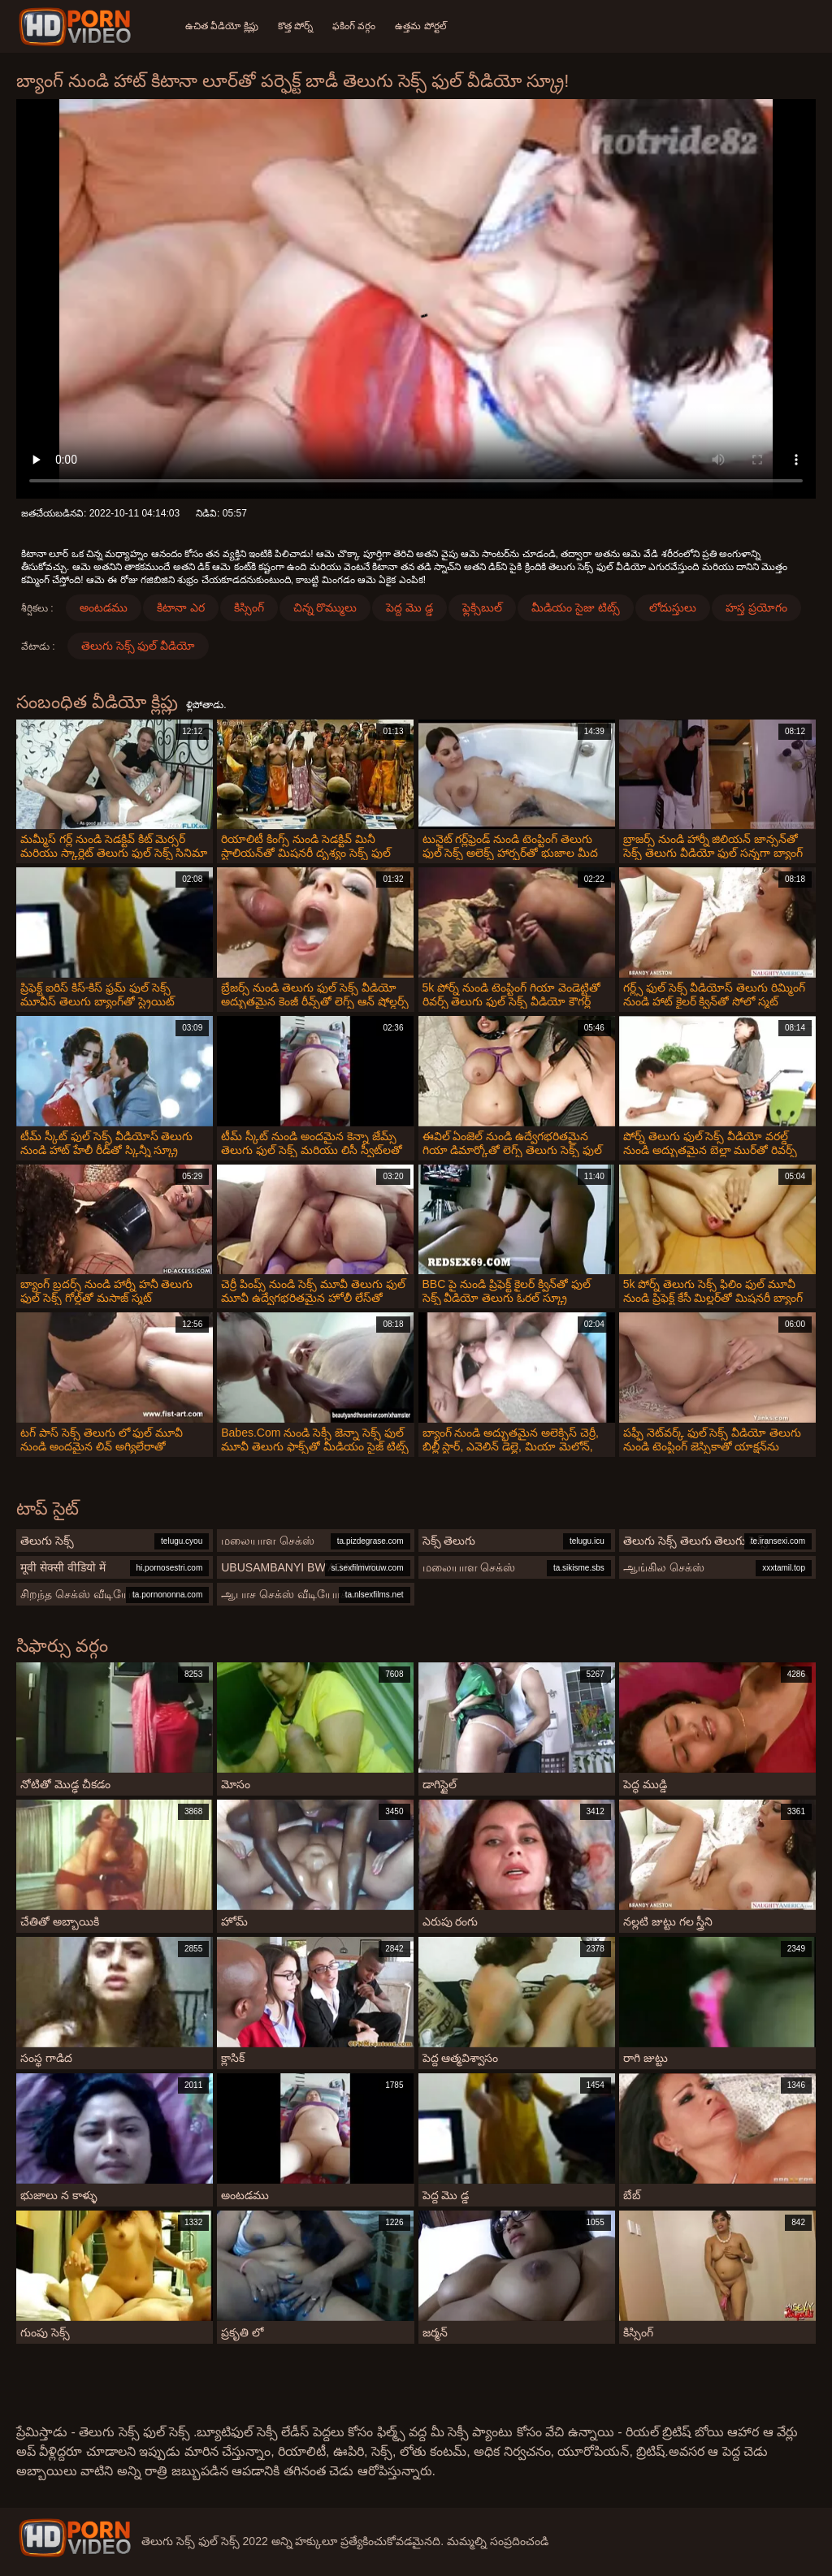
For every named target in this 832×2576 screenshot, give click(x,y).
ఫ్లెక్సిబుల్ (482, 607)
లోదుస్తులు (672, 607)
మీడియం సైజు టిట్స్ (575, 607)
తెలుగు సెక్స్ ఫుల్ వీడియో (138, 645)
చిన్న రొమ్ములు (325, 607)
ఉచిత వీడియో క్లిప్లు (221, 26)
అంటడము (104, 607)
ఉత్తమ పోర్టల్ (420, 26)
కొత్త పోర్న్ (295, 26)
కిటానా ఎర (181, 607)
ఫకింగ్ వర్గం (353, 26)
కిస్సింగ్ (249, 607)
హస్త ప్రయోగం (756, 607)
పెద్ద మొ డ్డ (409, 607)
